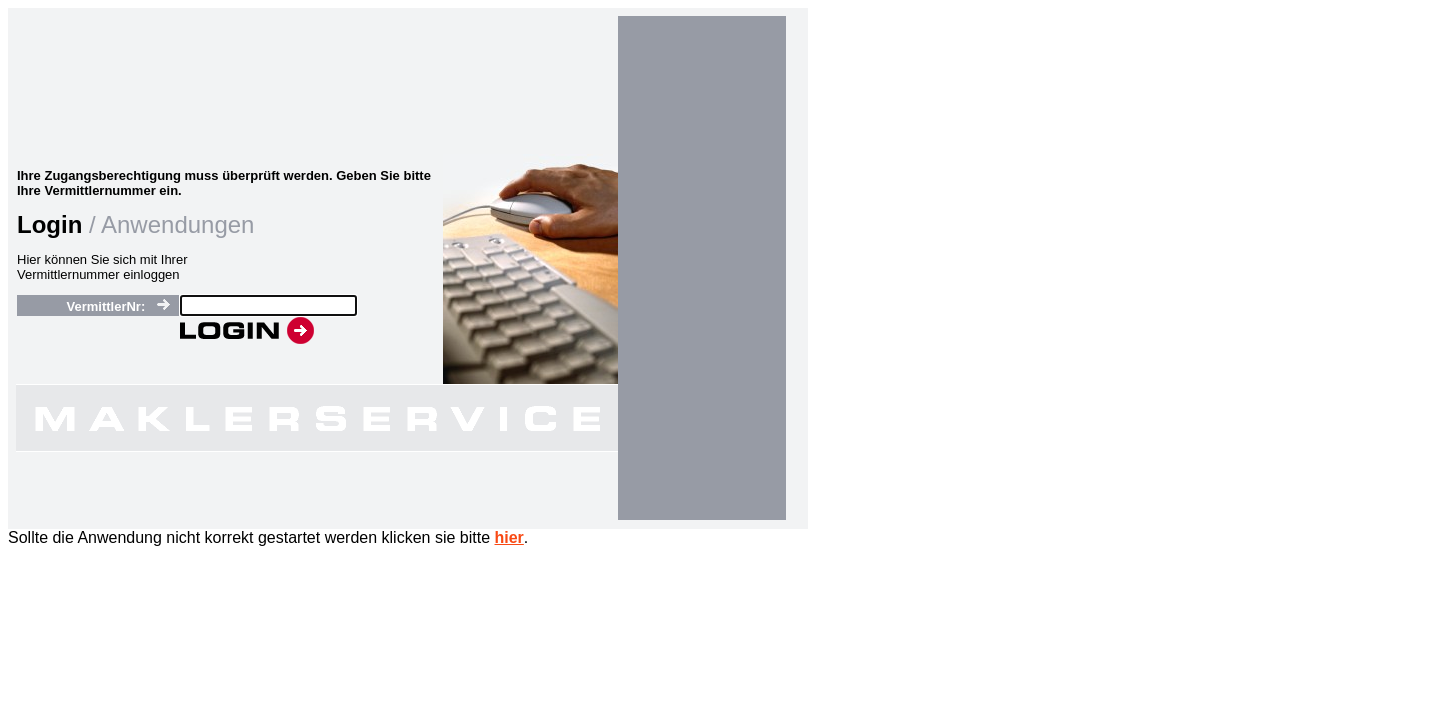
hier (509, 537)
